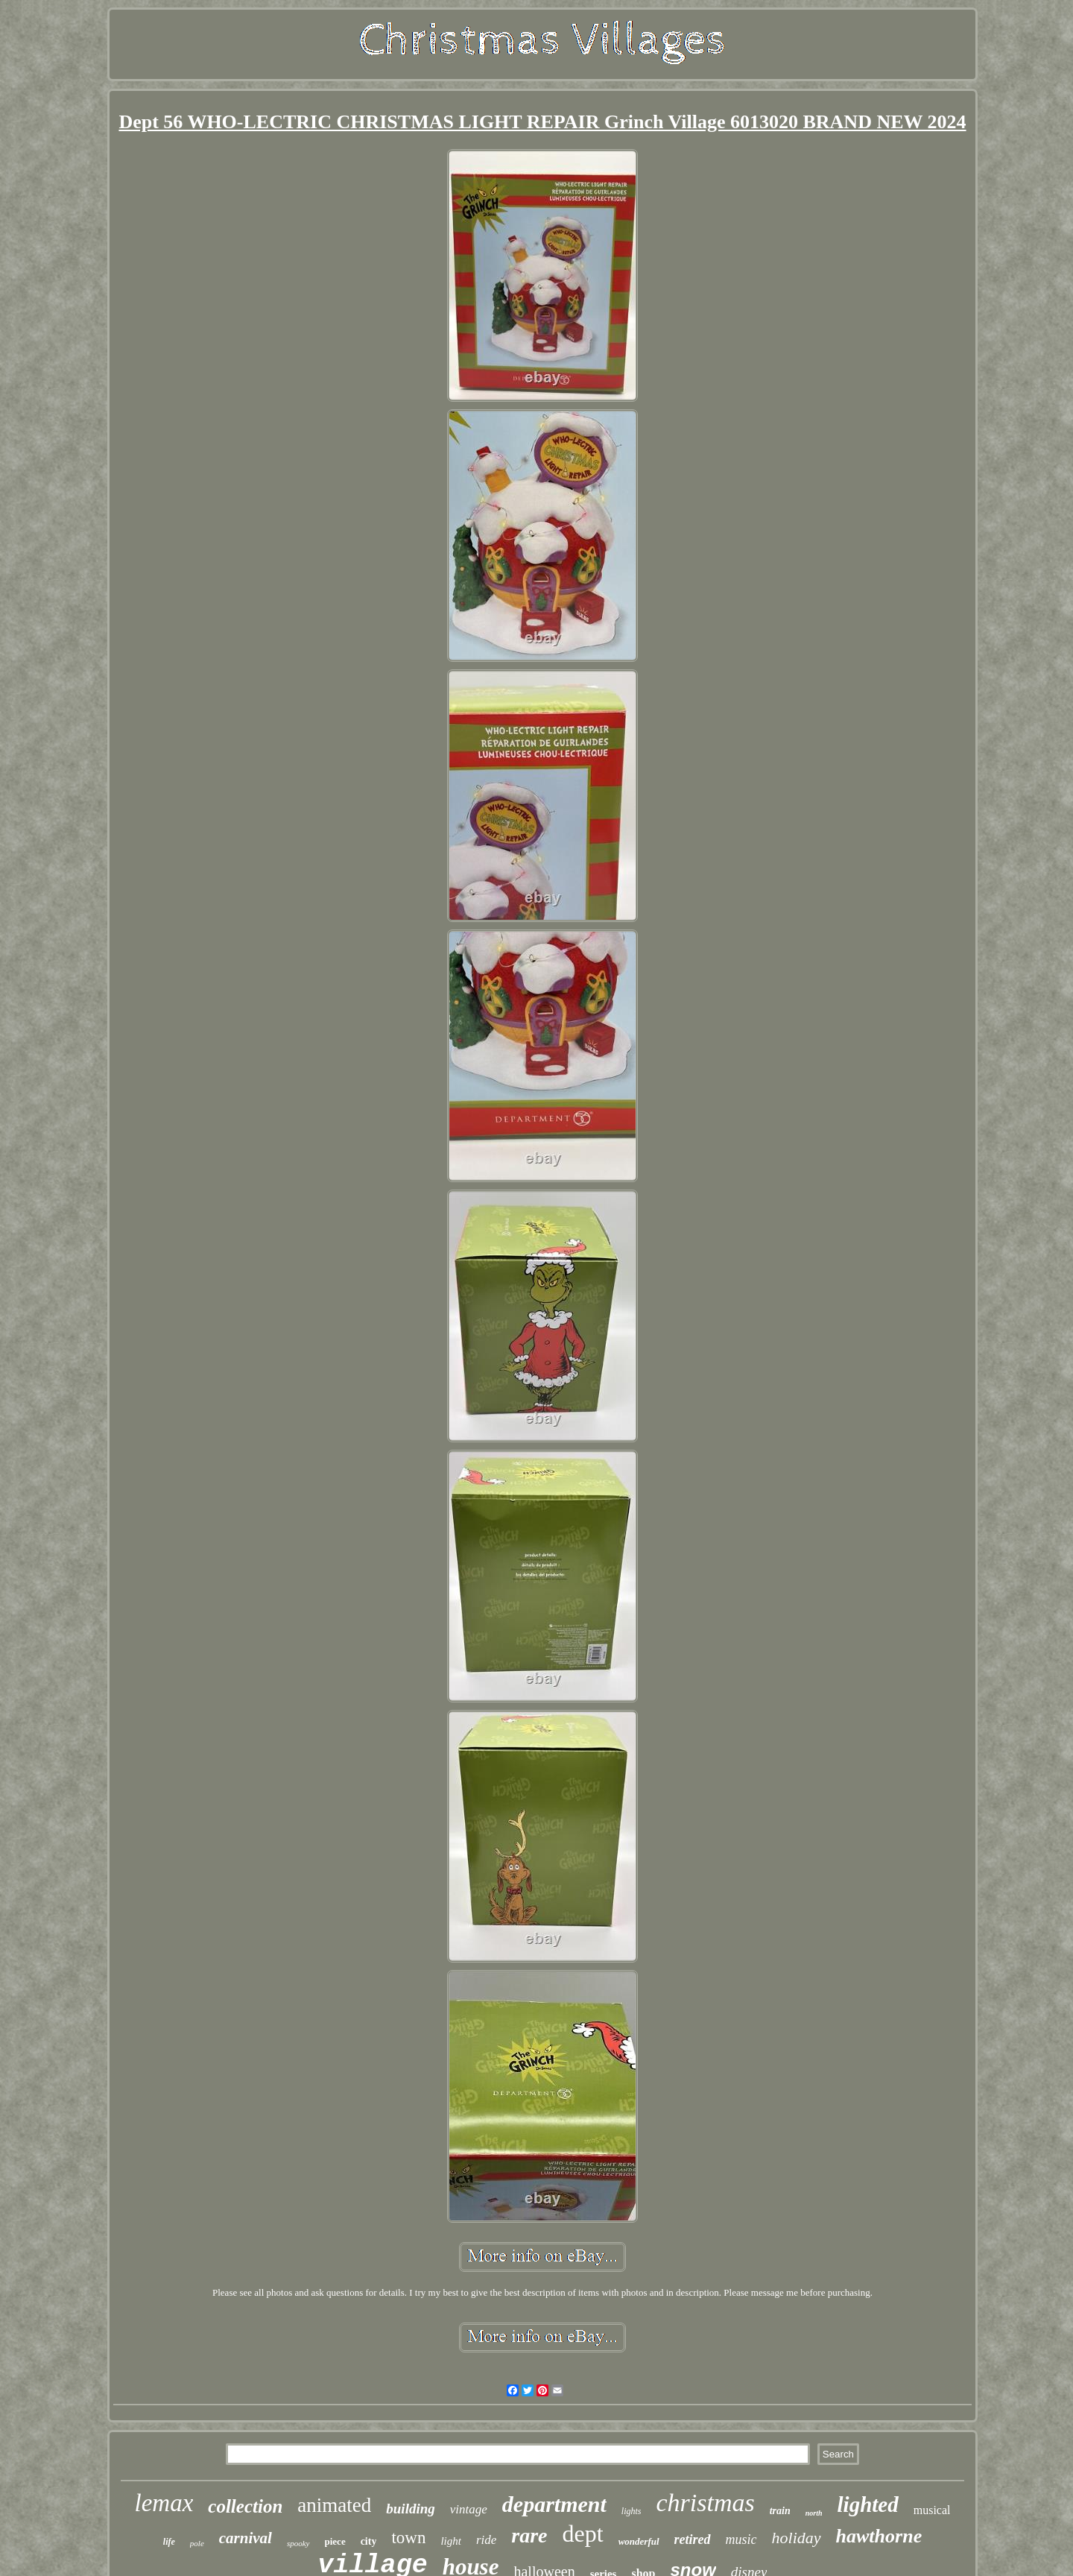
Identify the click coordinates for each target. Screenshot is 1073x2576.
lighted (868, 2504)
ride (486, 2540)
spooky (298, 2543)
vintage (468, 2509)
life (169, 2541)
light (450, 2541)
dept (583, 2533)
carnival (245, 2538)
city (369, 2541)
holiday (796, 2537)
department (554, 2504)
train (780, 2510)
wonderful (638, 2541)
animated (334, 2505)
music (741, 2539)
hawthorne (879, 2536)
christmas (705, 2502)
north (814, 2513)
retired (692, 2539)
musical (932, 2510)
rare (529, 2535)
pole (197, 2543)
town (408, 2537)
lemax (164, 2503)
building (410, 2508)
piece (335, 2541)
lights (631, 2511)
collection (245, 2506)
